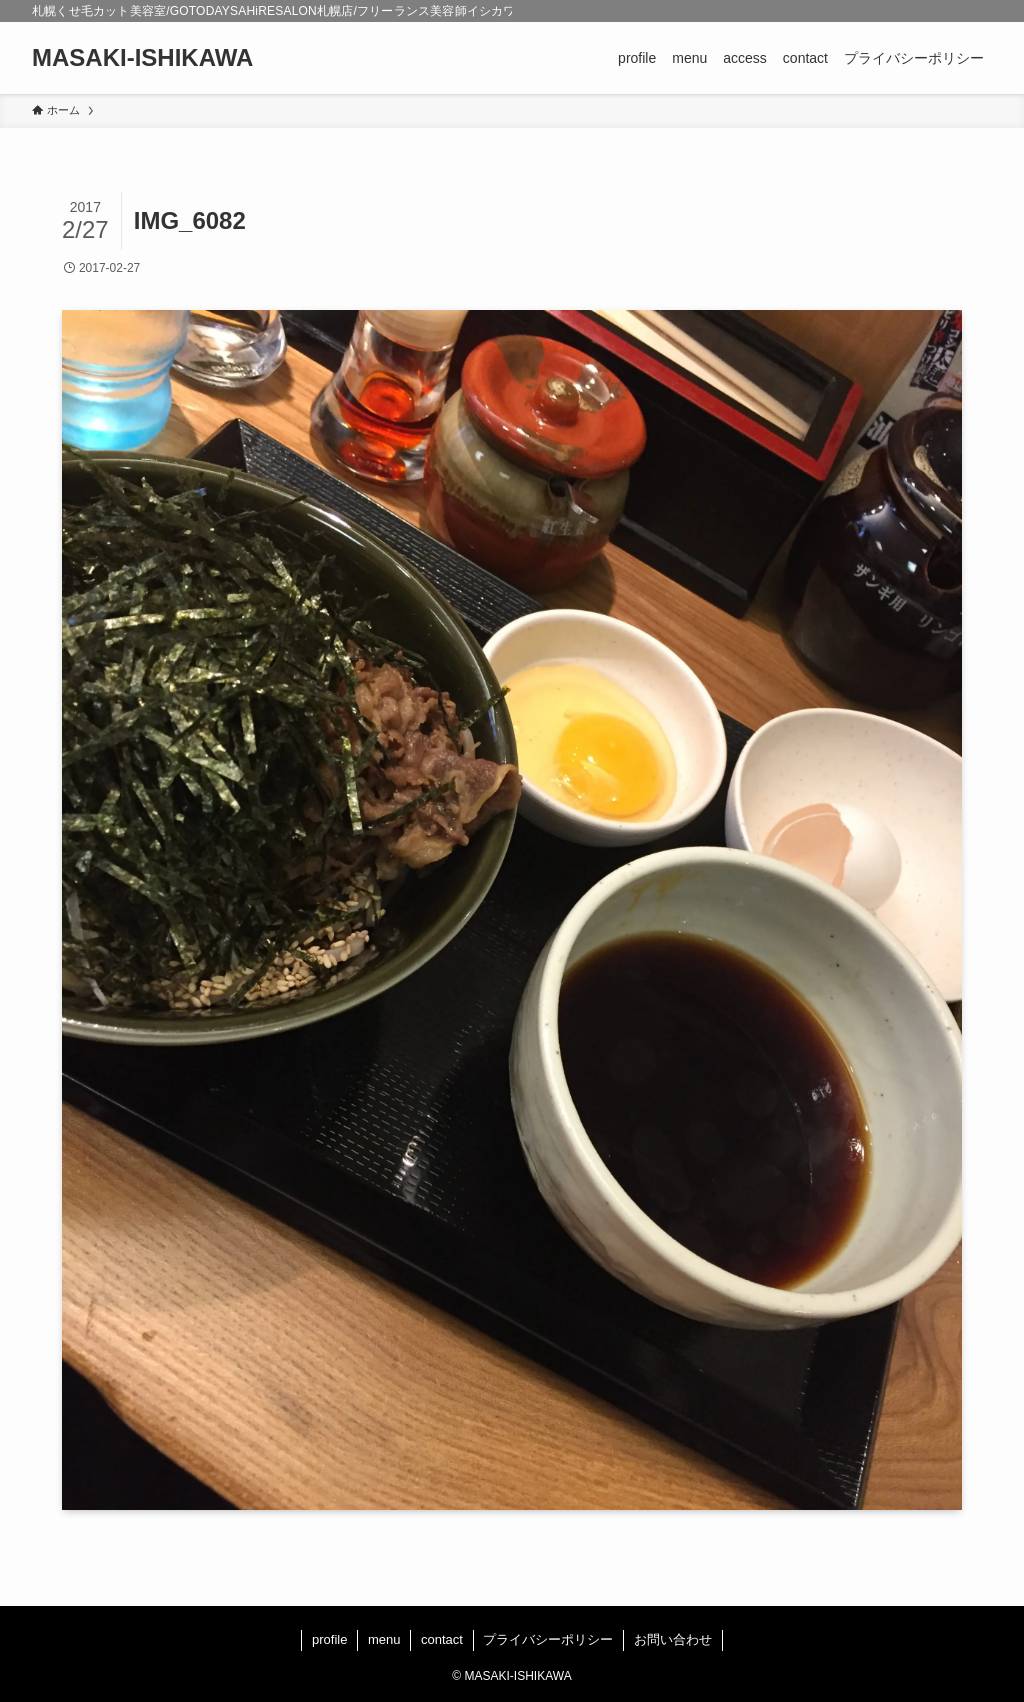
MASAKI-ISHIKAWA (142, 58)
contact (442, 1639)
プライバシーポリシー (548, 1639)
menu (384, 1639)
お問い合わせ (673, 1639)
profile (329, 1639)
